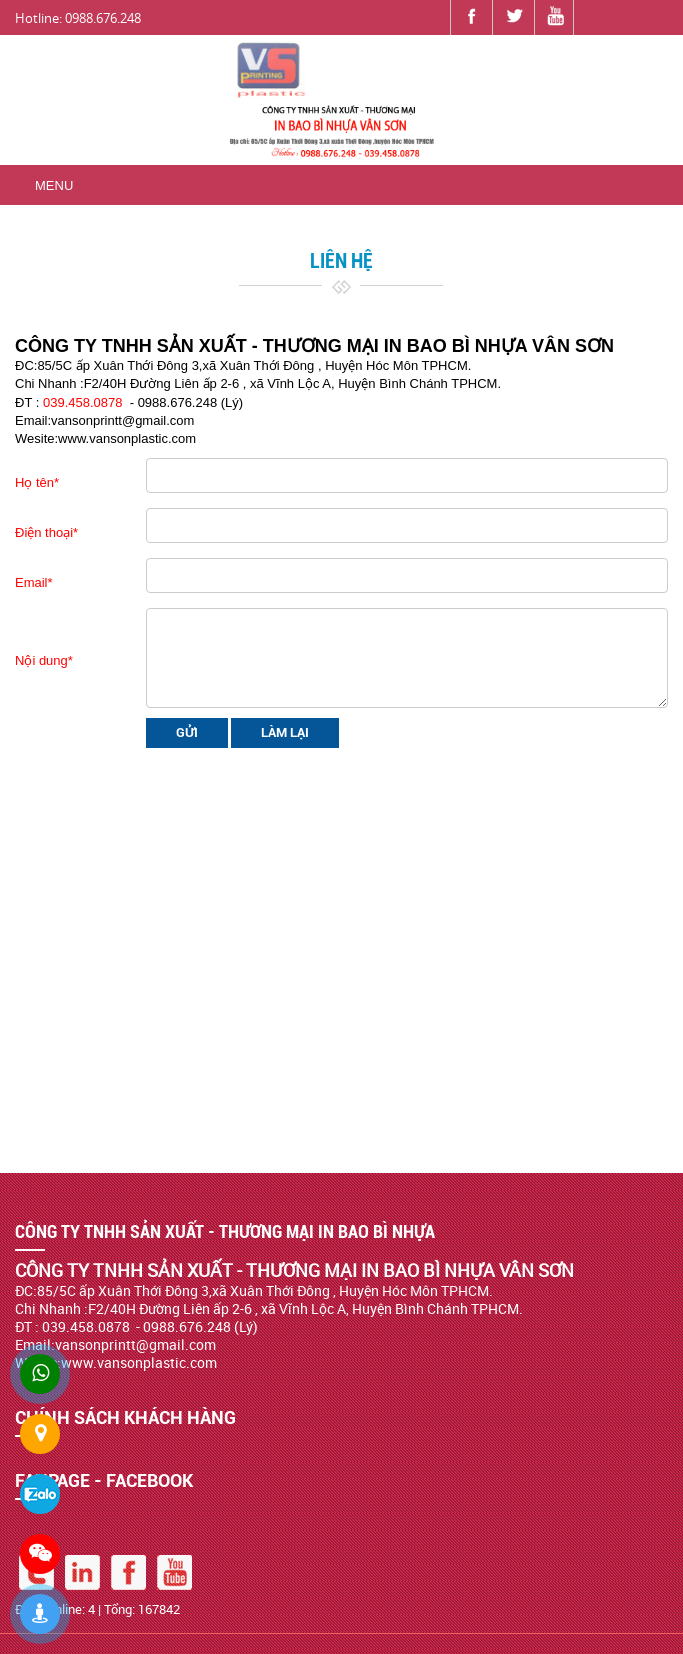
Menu (54, 185)
